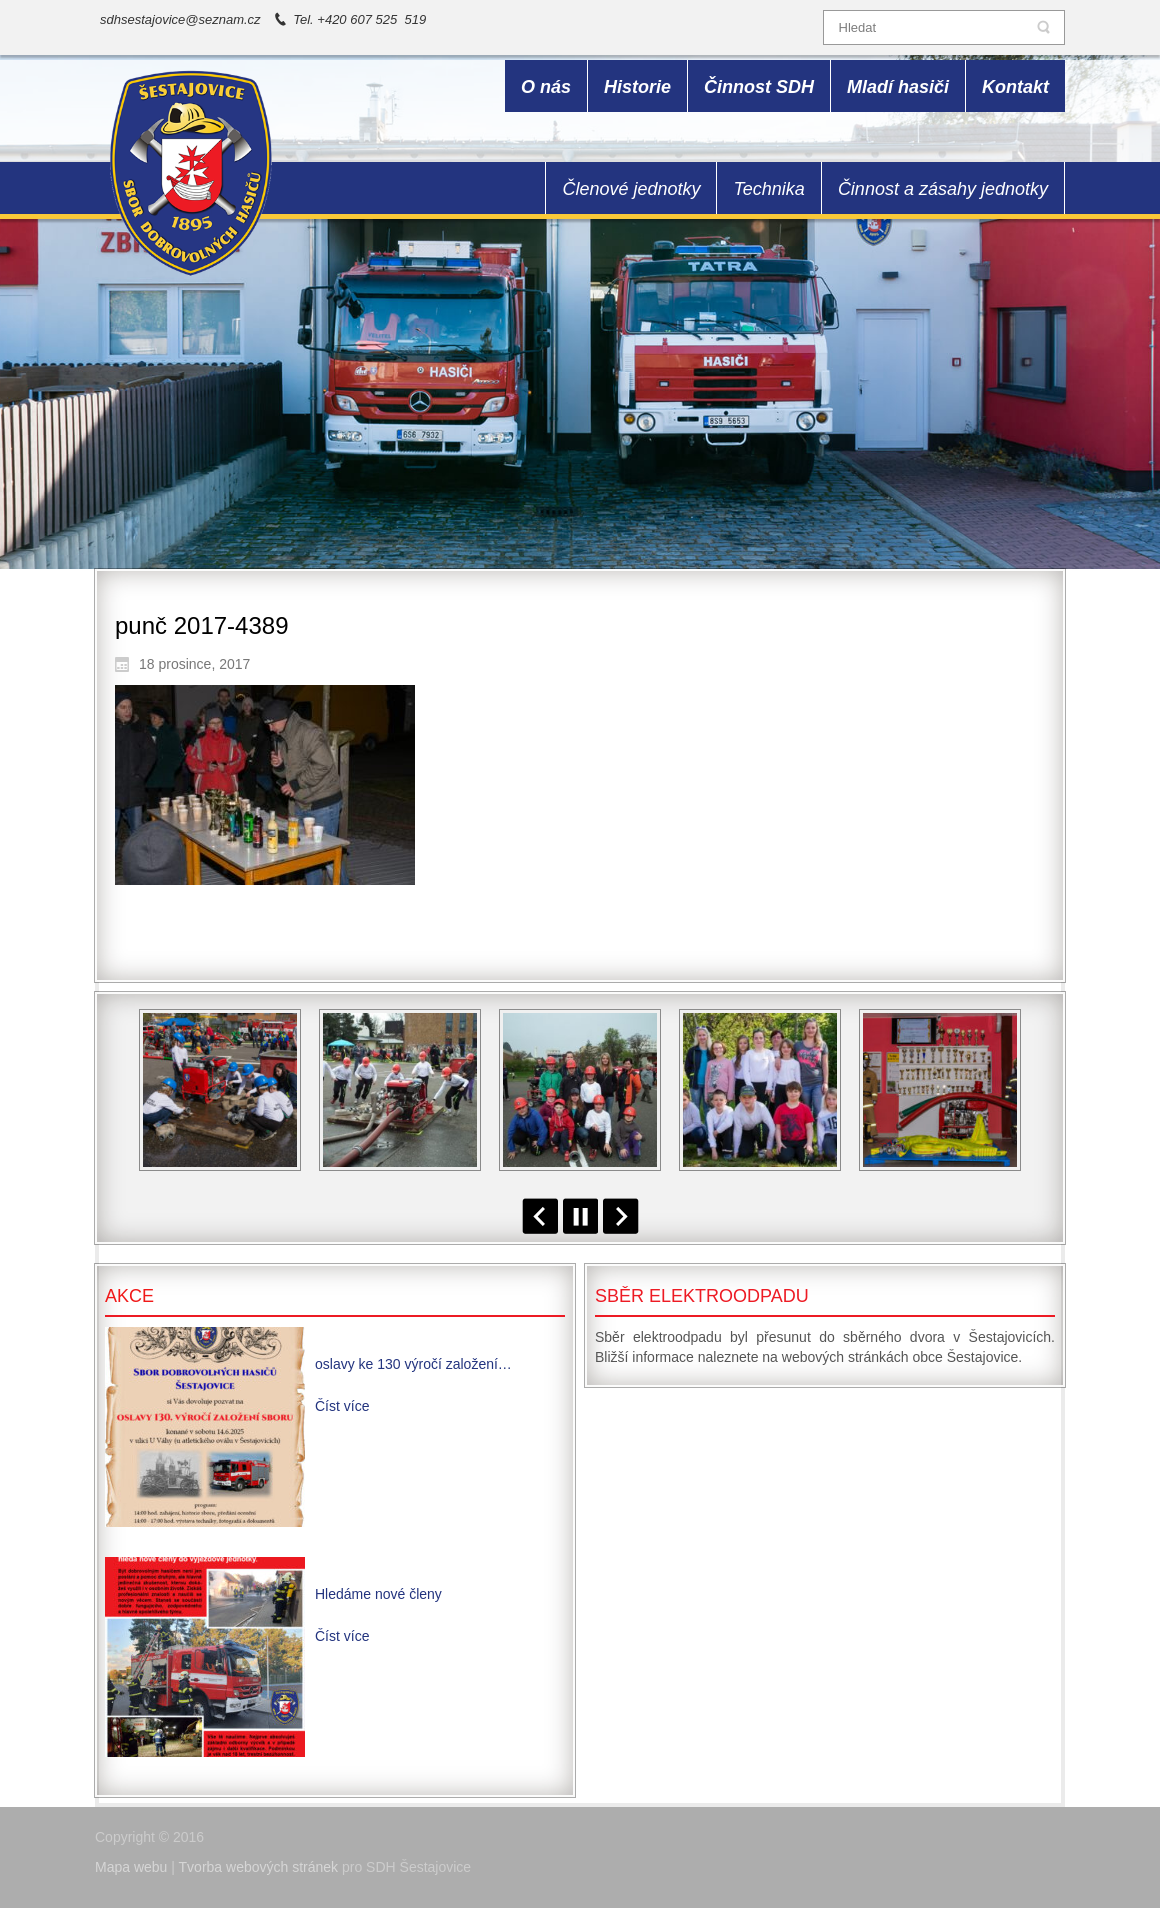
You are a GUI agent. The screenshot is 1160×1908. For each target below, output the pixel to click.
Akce (129, 1296)
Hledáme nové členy (378, 1594)
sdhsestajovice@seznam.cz (180, 19)
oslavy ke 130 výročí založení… (413, 1364)
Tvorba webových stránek (259, 1867)
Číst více (342, 1406)
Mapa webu (131, 1867)
